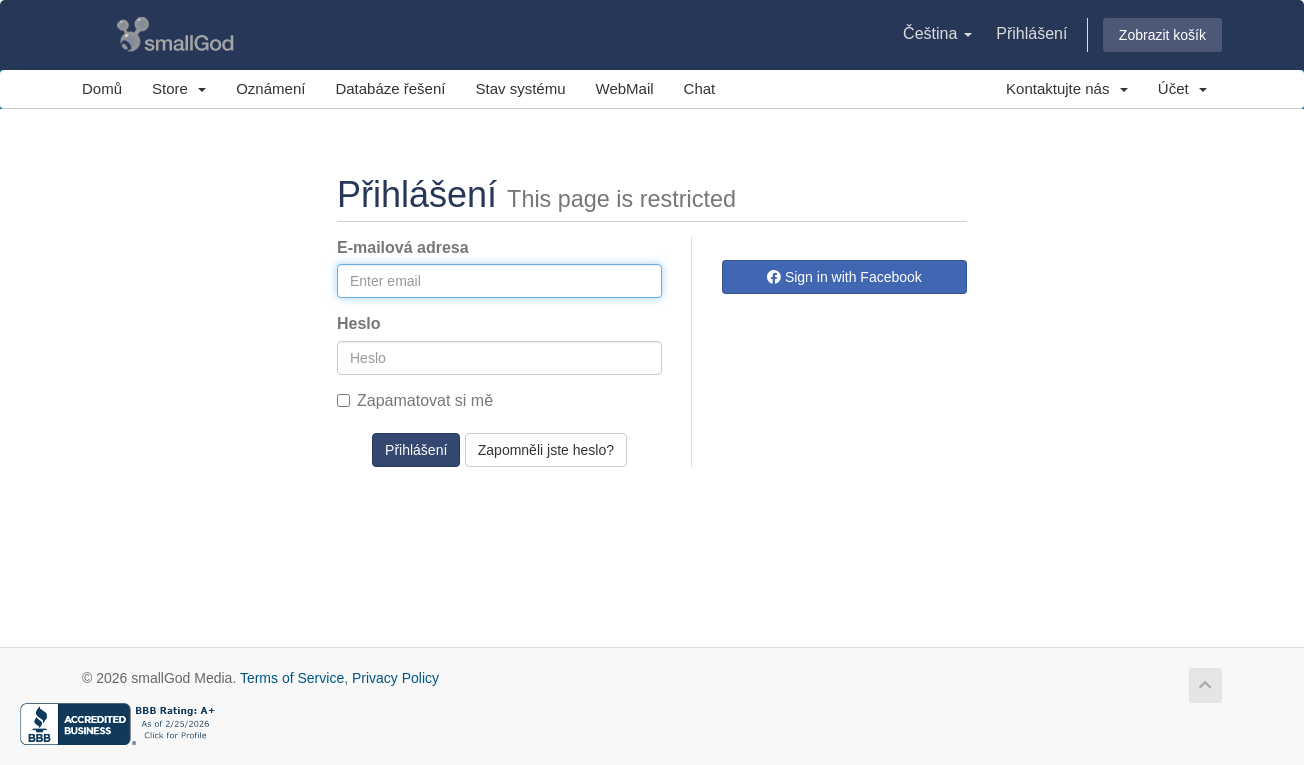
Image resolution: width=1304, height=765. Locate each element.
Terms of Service (292, 678)
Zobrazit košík (1162, 35)
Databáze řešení (390, 88)
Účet (1182, 88)
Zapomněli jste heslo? (546, 450)
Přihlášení (1031, 33)
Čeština (937, 33)
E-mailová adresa (403, 247)
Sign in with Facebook (844, 277)
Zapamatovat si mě (415, 400)
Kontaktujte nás (1067, 88)
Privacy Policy (395, 678)
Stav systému (520, 88)
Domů (102, 88)
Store (179, 88)
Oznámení (270, 88)
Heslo (359, 323)
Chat (700, 88)
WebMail (625, 88)
